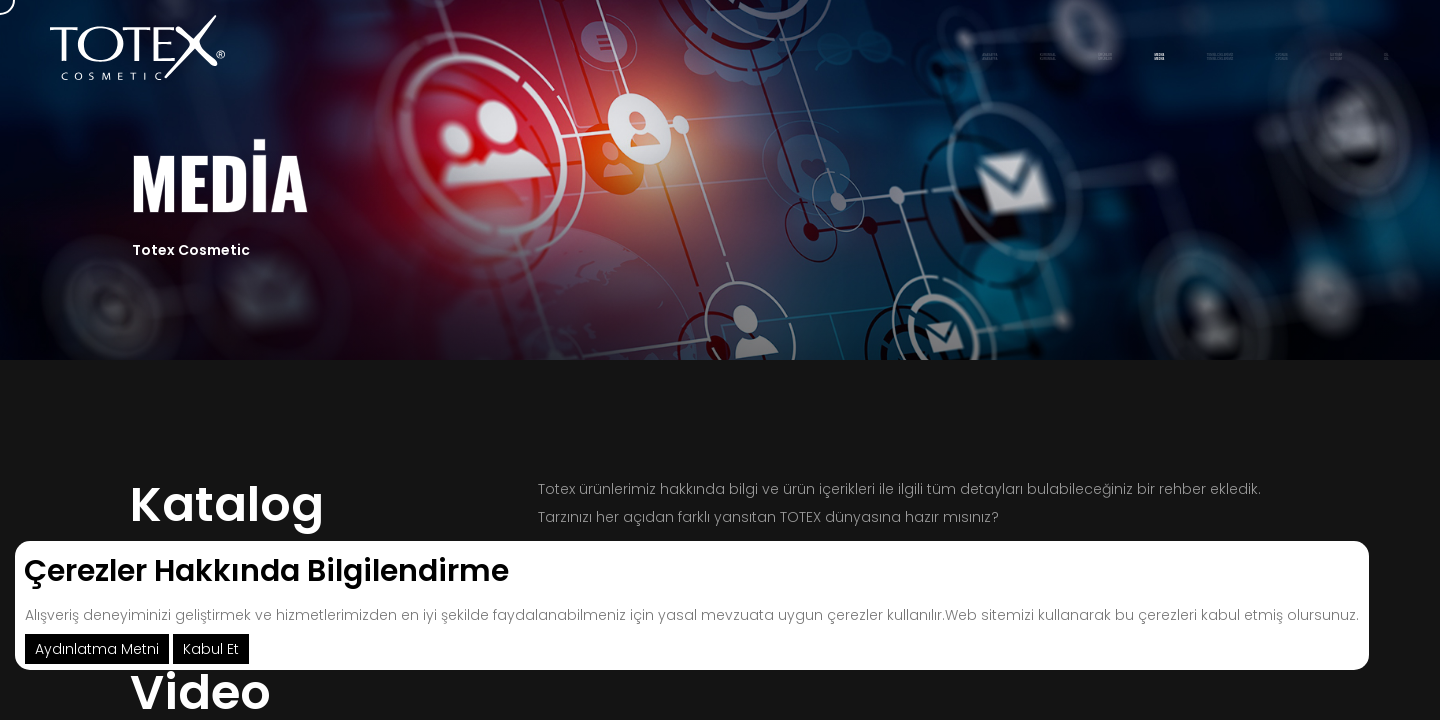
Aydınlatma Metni (97, 649)
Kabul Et (211, 649)
